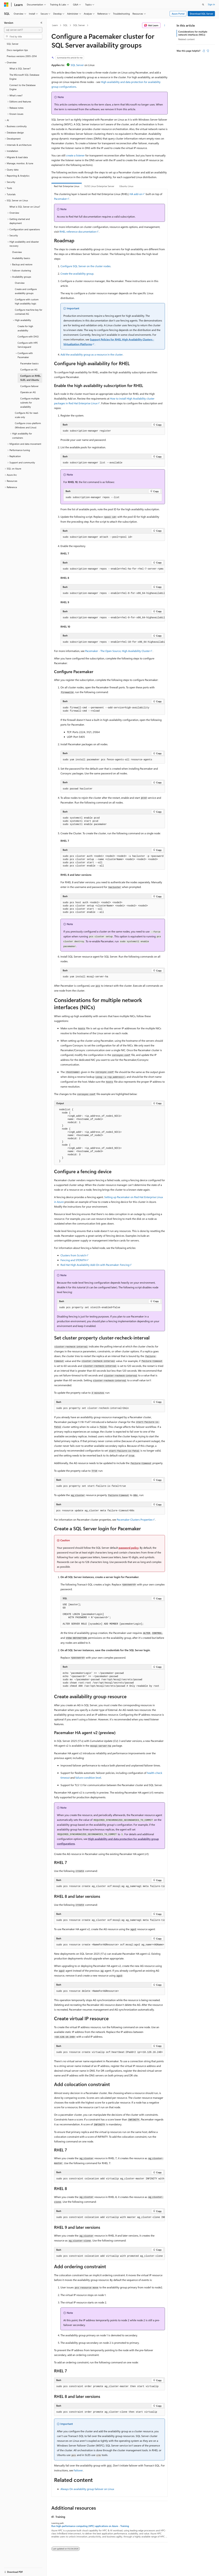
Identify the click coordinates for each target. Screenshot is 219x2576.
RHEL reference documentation (77, 231)
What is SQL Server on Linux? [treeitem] (24, 206)
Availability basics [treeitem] (21, 258)
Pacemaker (60, 198)
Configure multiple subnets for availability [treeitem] (29, 402)
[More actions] (165, 25)
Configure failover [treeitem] (29, 386)
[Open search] (203, 5)
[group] (112, 593)
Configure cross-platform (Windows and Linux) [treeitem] (28, 425)
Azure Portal (178, 13)
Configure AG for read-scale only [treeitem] (27, 415)
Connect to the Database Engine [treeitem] (22, 87)
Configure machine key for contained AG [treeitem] (28, 312)
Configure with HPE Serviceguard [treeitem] (28, 345)
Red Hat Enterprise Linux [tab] (66, 186)
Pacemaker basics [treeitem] (29, 363)
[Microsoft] (6, 4)
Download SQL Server (201, 13)
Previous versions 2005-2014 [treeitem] (22, 56)
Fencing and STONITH (73, 1260)
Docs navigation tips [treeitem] (17, 50)
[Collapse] (41, 23)
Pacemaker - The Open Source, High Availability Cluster (117, 651)
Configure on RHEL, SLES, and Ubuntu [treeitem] (30, 378)
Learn (55, 25)
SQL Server (79, 25)
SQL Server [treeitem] (12, 43)
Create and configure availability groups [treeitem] (26, 291)
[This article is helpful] (204, 51)
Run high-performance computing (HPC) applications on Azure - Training (90, 2526)
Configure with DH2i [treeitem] (28, 336)
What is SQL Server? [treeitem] (20, 68)
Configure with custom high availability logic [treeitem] (27, 301)
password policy (129, 1547)
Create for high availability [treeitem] (25, 328)
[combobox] (23, 30)
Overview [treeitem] (17, 252)
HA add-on (136, 194)
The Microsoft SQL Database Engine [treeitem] (24, 77)
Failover (78, 2470)
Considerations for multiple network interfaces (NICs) (192, 33)
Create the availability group (76, 273)
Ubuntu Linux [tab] (126, 186)
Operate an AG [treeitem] (28, 392)
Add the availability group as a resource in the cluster (91, 354)
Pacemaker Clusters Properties (134, 1519)
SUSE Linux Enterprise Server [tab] (99, 186)
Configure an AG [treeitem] (29, 369)
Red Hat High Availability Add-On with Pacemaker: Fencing (94, 1264)
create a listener (75, 155)
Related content (186, 39)
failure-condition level (88, 1777)
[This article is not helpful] (208, 51)
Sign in (211, 4)
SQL (65, 25)
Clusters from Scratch (73, 1255)
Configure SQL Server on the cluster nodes (85, 266)
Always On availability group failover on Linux (87, 2489)
